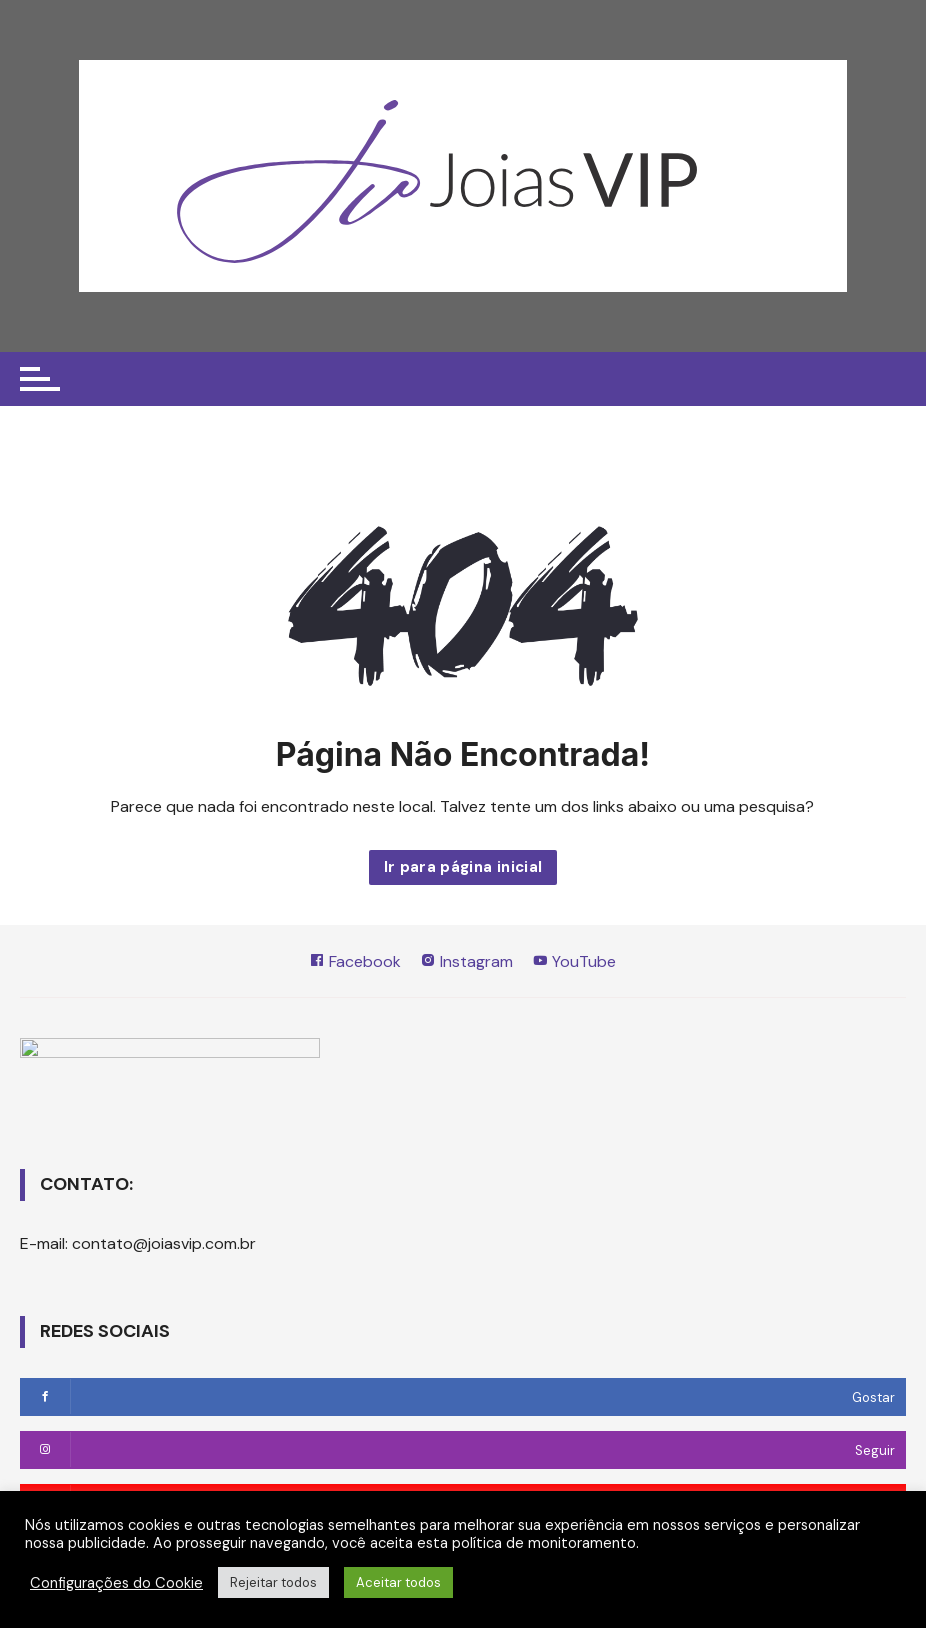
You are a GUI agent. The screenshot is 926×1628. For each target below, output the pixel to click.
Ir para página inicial (463, 867)
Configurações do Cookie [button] (116, 1583)
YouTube (574, 961)
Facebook (355, 961)
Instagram (466, 961)
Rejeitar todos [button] (273, 1582)
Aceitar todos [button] (398, 1582)
